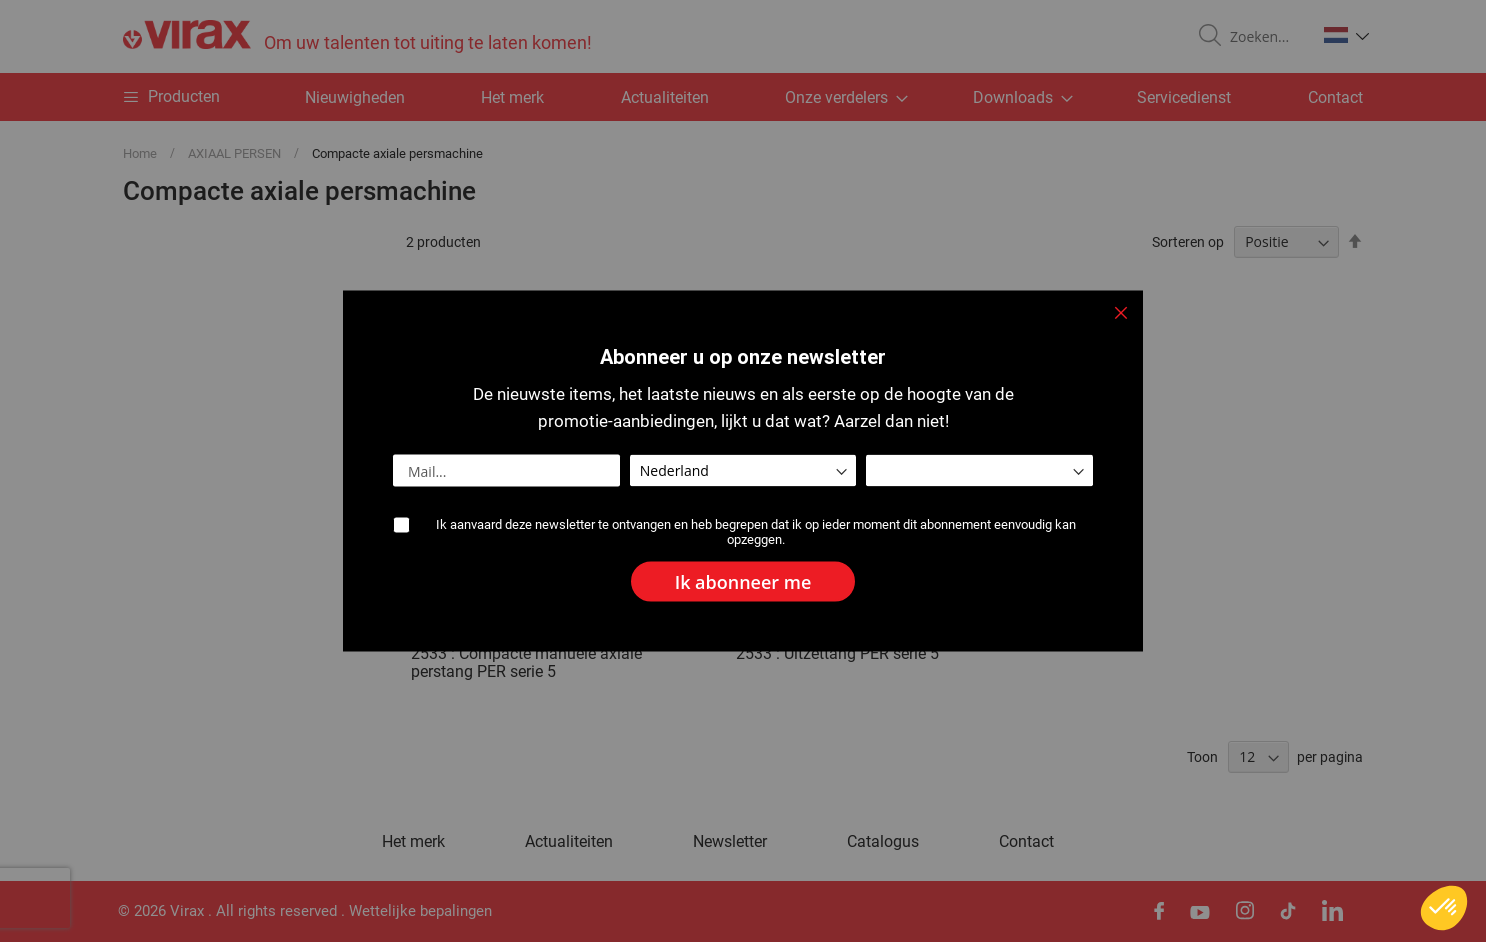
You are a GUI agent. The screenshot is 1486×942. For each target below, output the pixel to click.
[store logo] (357, 36)
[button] (1346, 35)
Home (141, 153)
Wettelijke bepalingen (420, 911)
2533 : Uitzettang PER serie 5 (837, 653)
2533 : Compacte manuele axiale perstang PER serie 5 (526, 662)
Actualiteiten (665, 97)
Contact (1335, 97)
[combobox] (1265, 37)
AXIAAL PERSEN (236, 153)
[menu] (743, 97)
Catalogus (883, 842)
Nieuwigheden (355, 97)
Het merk (512, 97)
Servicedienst (1184, 97)
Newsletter (730, 842)
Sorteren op (1188, 242)
